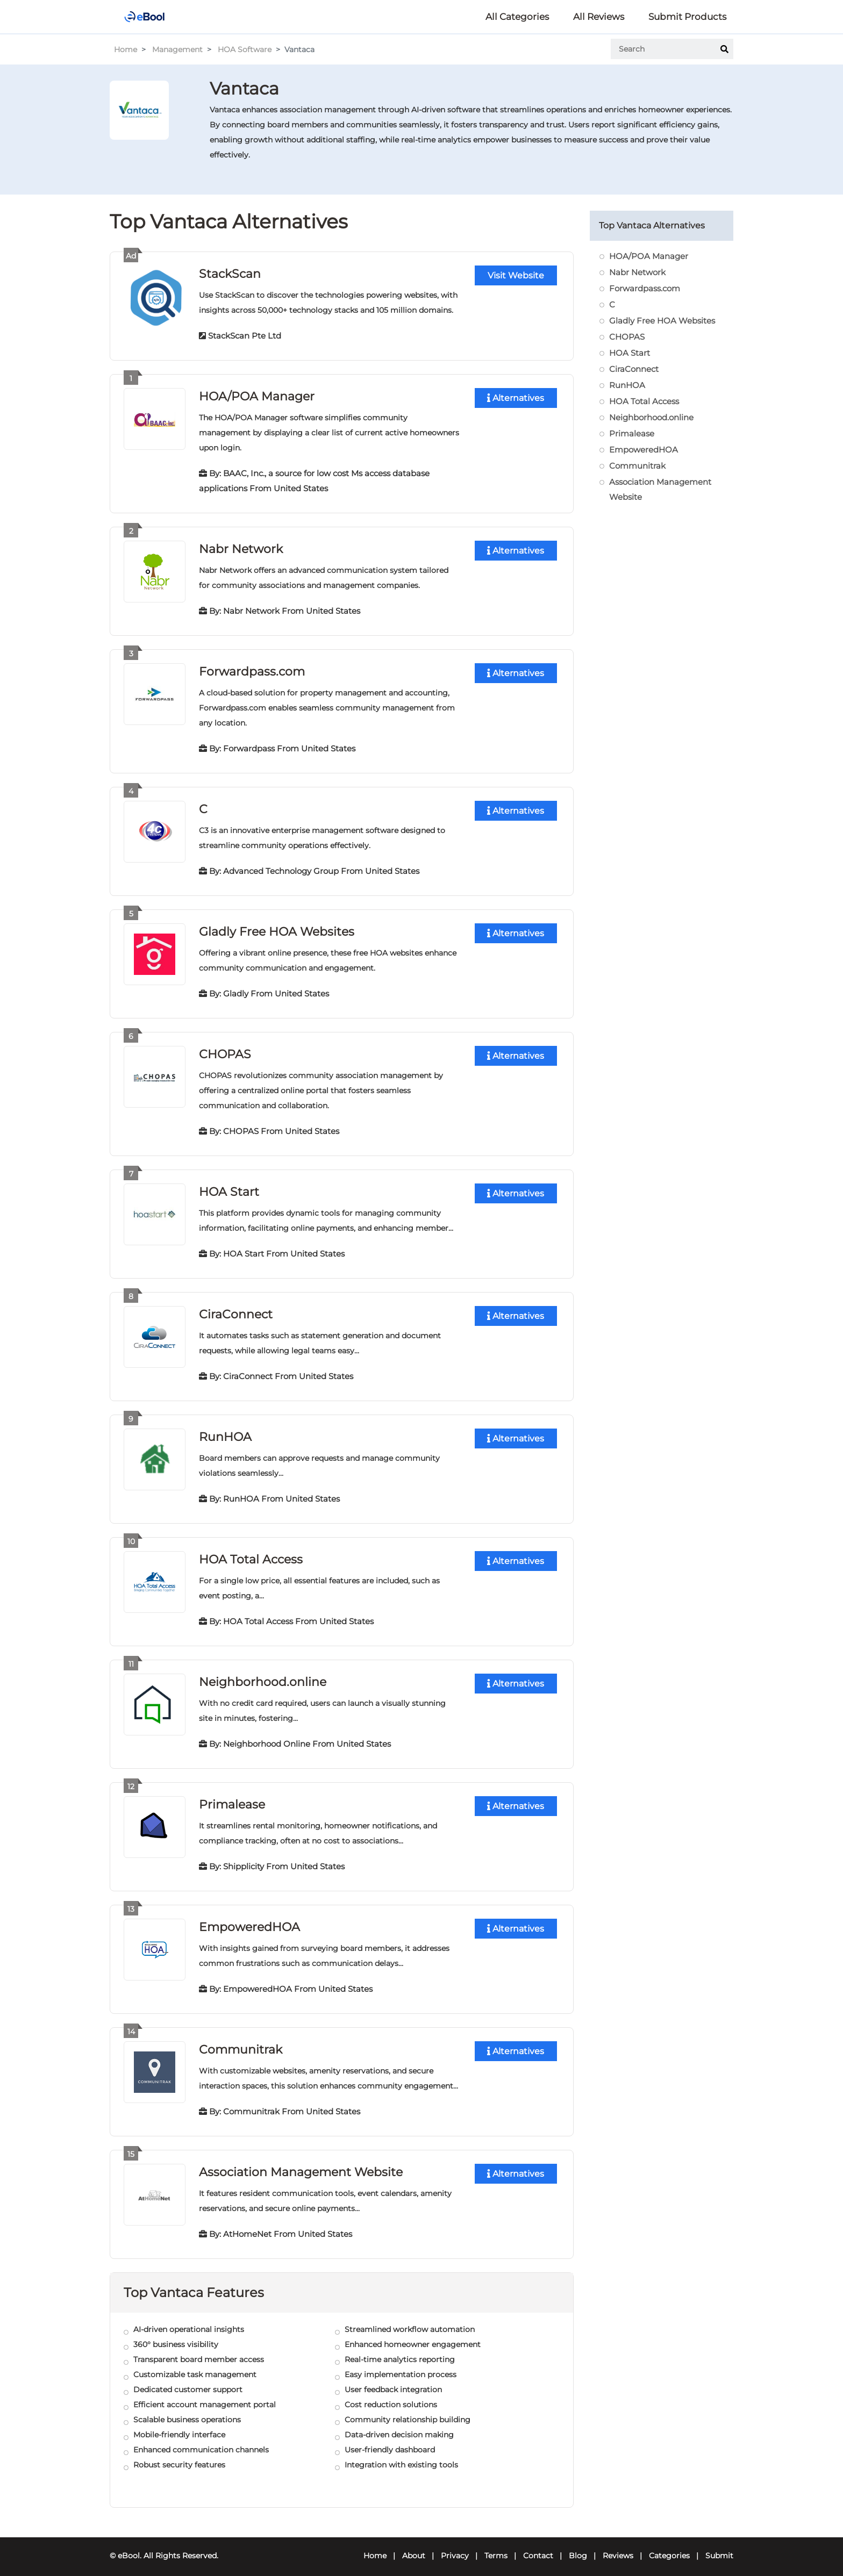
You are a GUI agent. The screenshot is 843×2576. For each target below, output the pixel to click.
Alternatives (515, 397)
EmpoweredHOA (249, 1919)
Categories (669, 2547)
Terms (496, 2547)
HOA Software (245, 49)
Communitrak (240, 2041)
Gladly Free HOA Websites (276, 928)
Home (125, 49)
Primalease (232, 1797)
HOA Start (229, 1187)
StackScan (230, 273)
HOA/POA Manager (257, 395)
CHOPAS (225, 1050)
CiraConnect (235, 1309)
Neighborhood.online (262, 1675)
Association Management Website (301, 2163)
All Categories (517, 16)
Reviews (618, 2547)
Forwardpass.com (252, 669)
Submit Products (687, 16)
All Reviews (598, 16)
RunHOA (225, 1431)
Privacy (455, 2547)
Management (177, 49)
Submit (719, 2547)
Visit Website (516, 275)
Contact (538, 2547)
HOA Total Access (251, 1553)
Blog (578, 2547)
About (413, 2547)
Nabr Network (241, 547)
